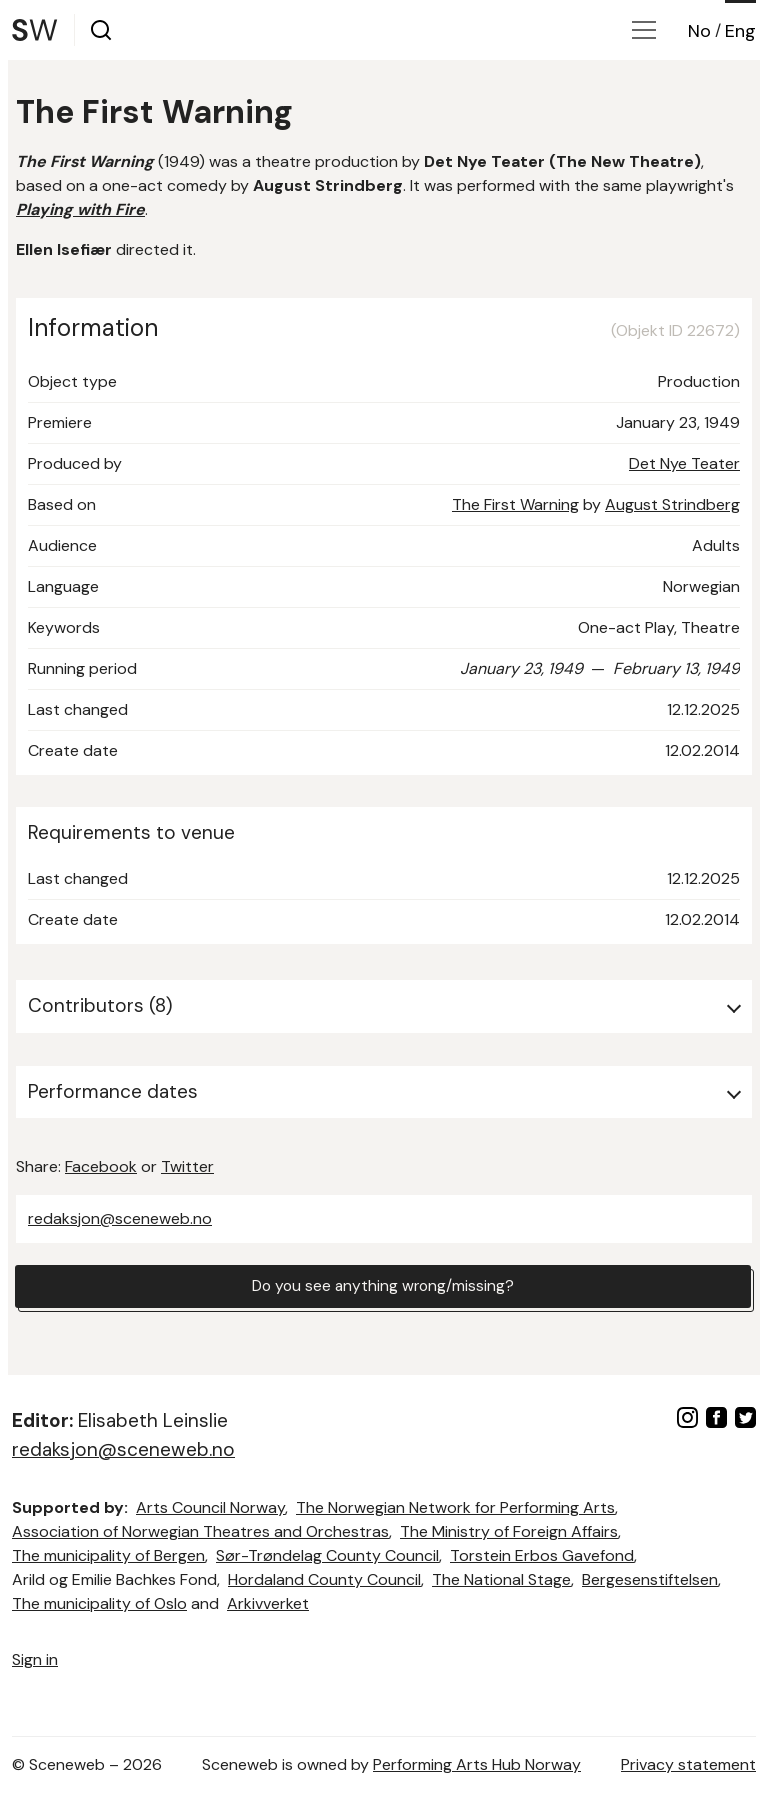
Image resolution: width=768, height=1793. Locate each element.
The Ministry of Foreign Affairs (509, 1531)
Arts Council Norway (210, 1507)
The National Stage (501, 1579)
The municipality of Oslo (99, 1603)
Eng (740, 31)
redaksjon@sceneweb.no (120, 1218)
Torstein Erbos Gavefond (542, 1555)
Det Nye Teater (684, 463)
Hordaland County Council (324, 1579)
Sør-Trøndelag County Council (327, 1555)
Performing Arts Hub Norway (477, 1764)
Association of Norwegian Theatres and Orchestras (200, 1531)
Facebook (101, 1166)
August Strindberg (672, 504)
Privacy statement (688, 1764)
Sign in (35, 1659)
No (699, 31)
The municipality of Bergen (108, 1555)
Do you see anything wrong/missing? (383, 1286)
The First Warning (515, 504)
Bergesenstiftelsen (650, 1579)
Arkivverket (268, 1603)
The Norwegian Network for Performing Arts (455, 1507)
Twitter (187, 1166)
